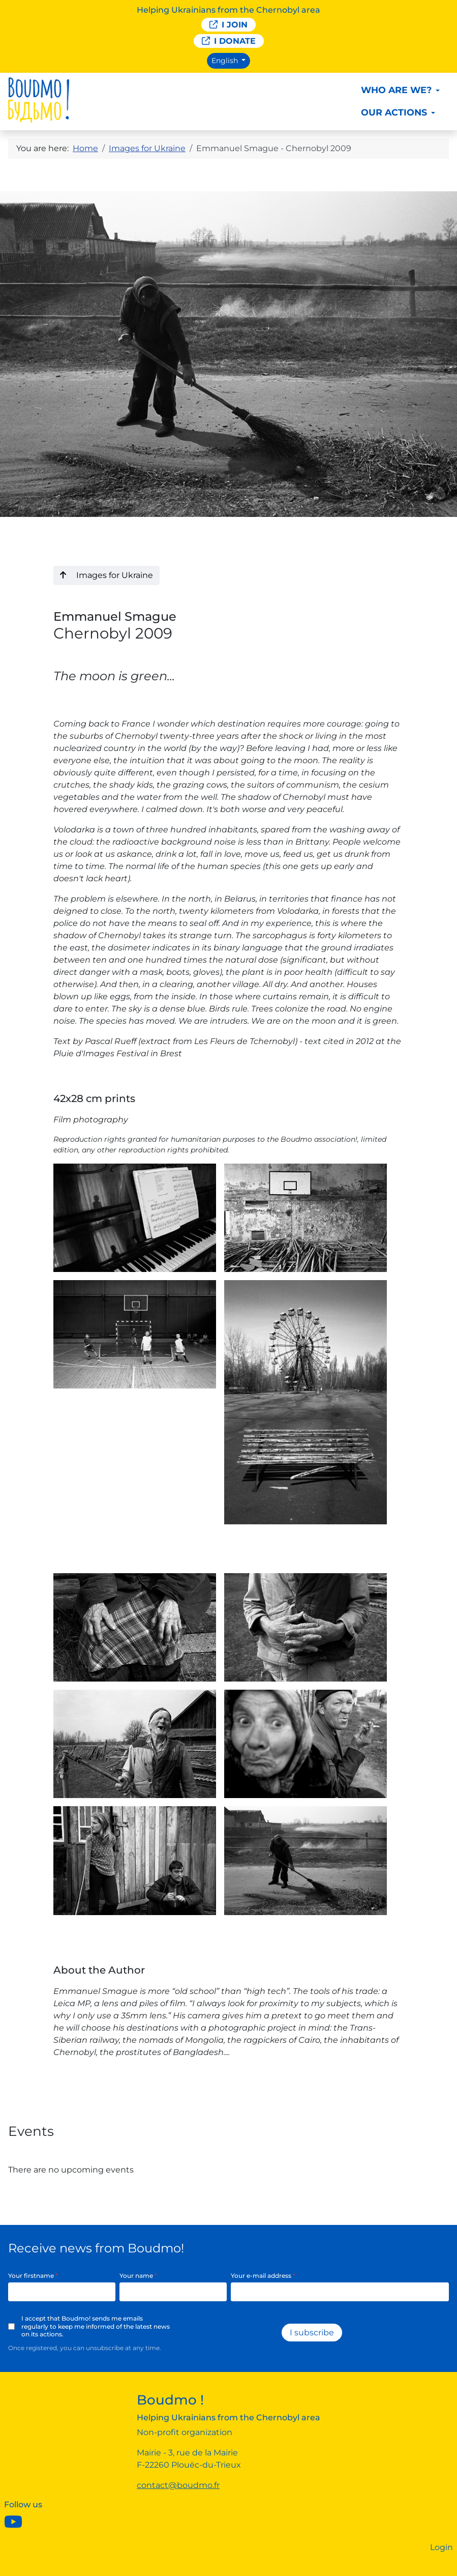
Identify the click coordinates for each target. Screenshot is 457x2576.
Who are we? (396, 89)
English (225, 60)
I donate (229, 41)
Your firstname (33, 2275)
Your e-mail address (263, 2275)
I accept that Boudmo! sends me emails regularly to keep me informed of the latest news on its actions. (95, 2326)
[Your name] (173, 2291)
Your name (138, 2275)
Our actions (394, 112)
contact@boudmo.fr (178, 2485)
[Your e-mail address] (340, 2291)
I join (228, 25)
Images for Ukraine (106, 575)
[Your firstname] (61, 2291)
